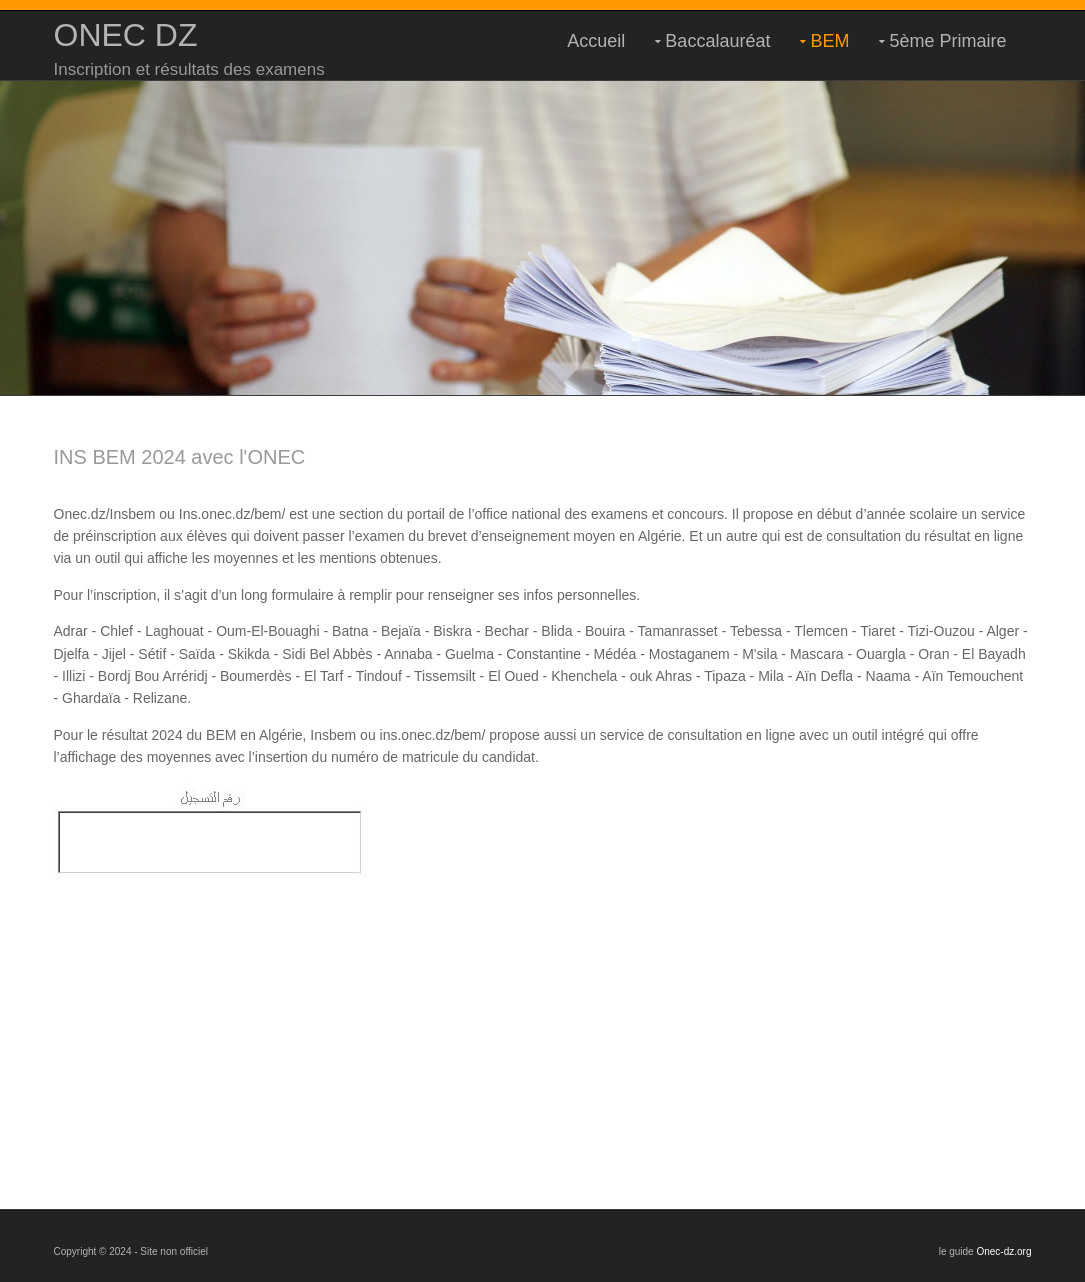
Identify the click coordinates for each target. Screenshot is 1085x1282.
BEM (829, 41)
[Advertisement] (543, 1019)
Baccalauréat (717, 41)
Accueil (596, 41)
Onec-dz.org (1003, 1251)
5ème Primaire (947, 41)
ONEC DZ (126, 35)
